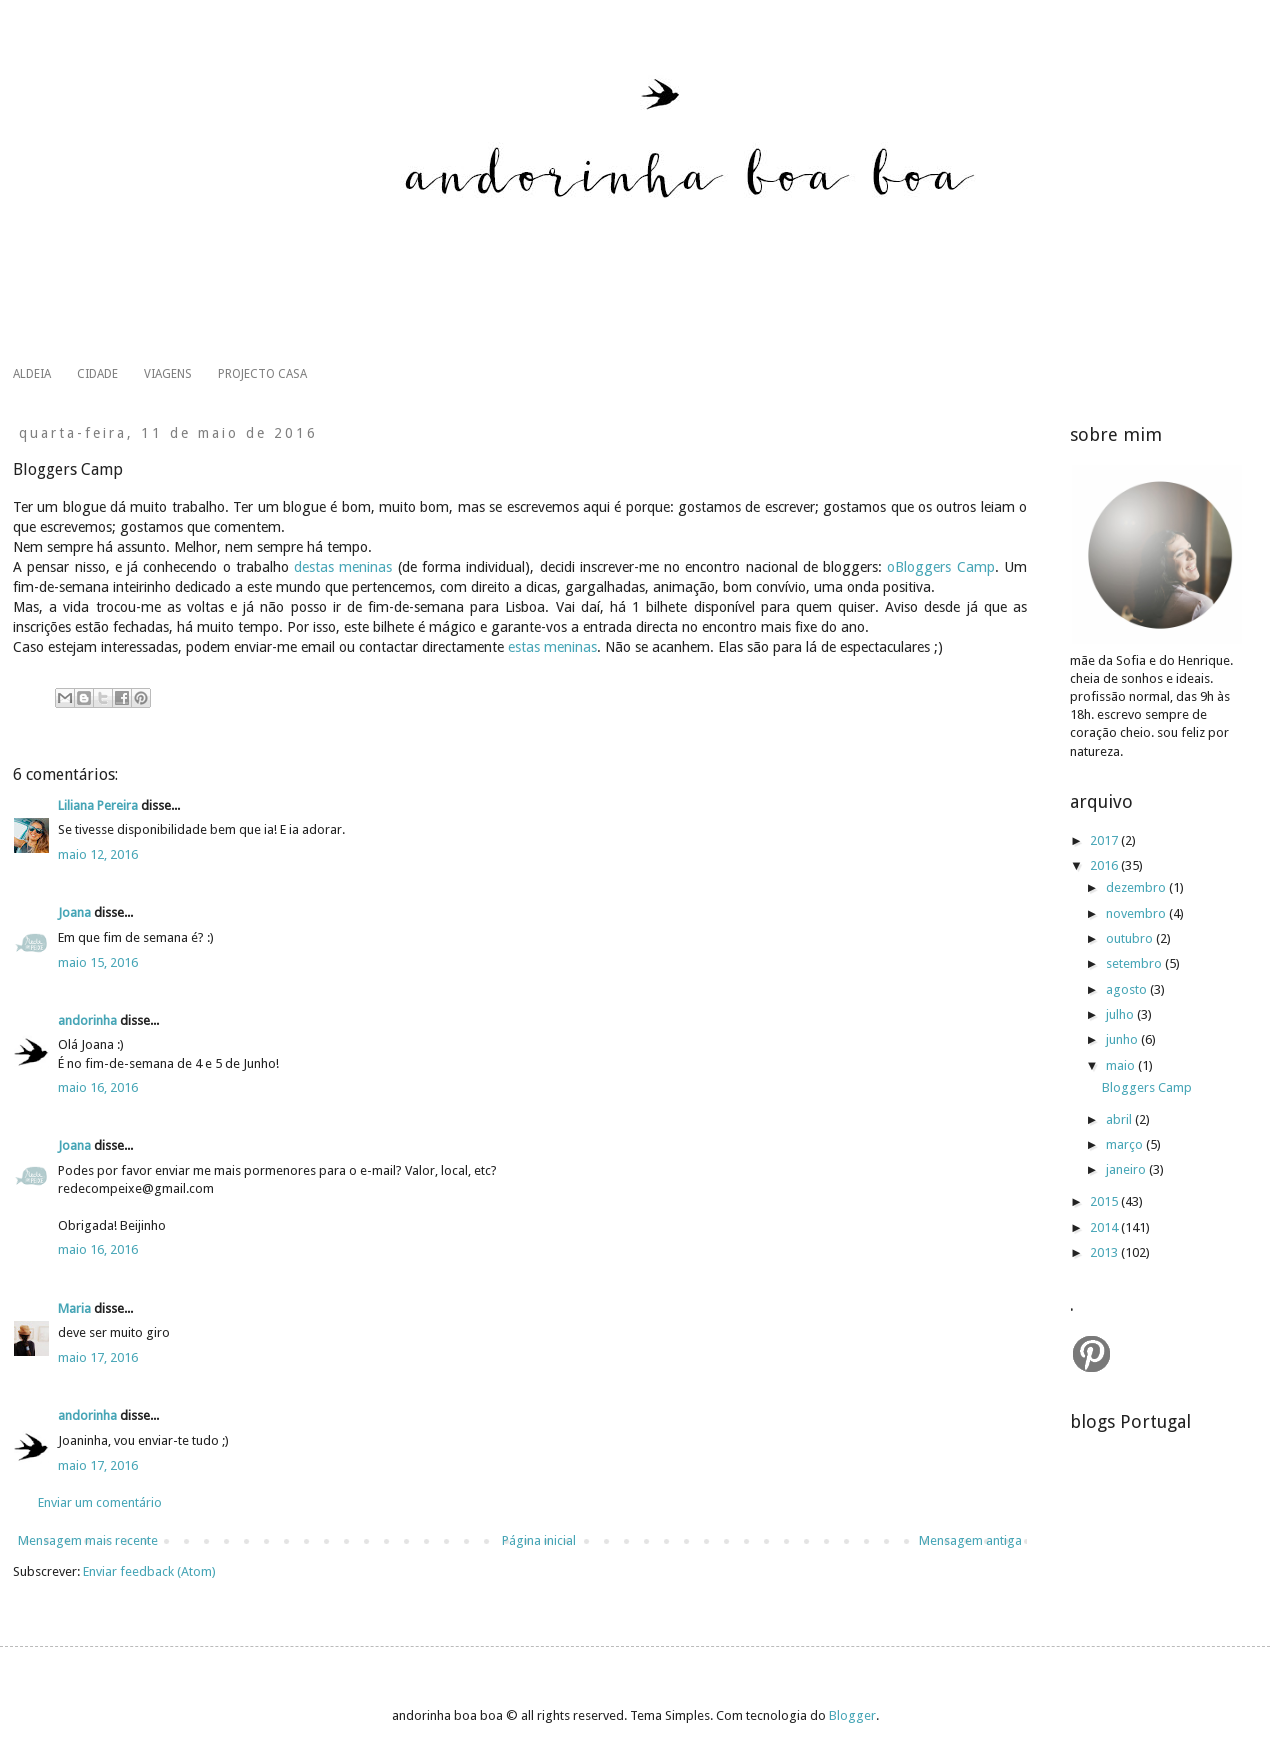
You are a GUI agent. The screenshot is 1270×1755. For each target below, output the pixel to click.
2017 (1105, 840)
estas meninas (552, 647)
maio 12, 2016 (98, 854)
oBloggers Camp (940, 567)
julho (1121, 1014)
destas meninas (343, 567)
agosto (1128, 989)
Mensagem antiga (970, 1540)
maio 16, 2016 (98, 1087)
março (1126, 1144)
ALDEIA (32, 374)
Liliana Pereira (98, 805)
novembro (1137, 913)
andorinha (87, 1020)
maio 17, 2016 (98, 1357)
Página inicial (539, 1540)
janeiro (1127, 1169)
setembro (1135, 963)
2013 (1105, 1252)
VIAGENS (168, 374)
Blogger (852, 1715)
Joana (76, 912)
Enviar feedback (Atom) (149, 1571)
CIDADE (97, 374)
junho (1123, 1039)
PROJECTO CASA (262, 374)
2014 (1105, 1227)
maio (1122, 1065)
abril (1120, 1119)
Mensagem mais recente (88, 1540)
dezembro (1137, 887)
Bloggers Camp (1147, 1087)
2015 (1105, 1201)
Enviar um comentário (100, 1502)
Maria (74, 1308)
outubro (1131, 938)
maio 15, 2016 (98, 962)
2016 (1105, 865)
